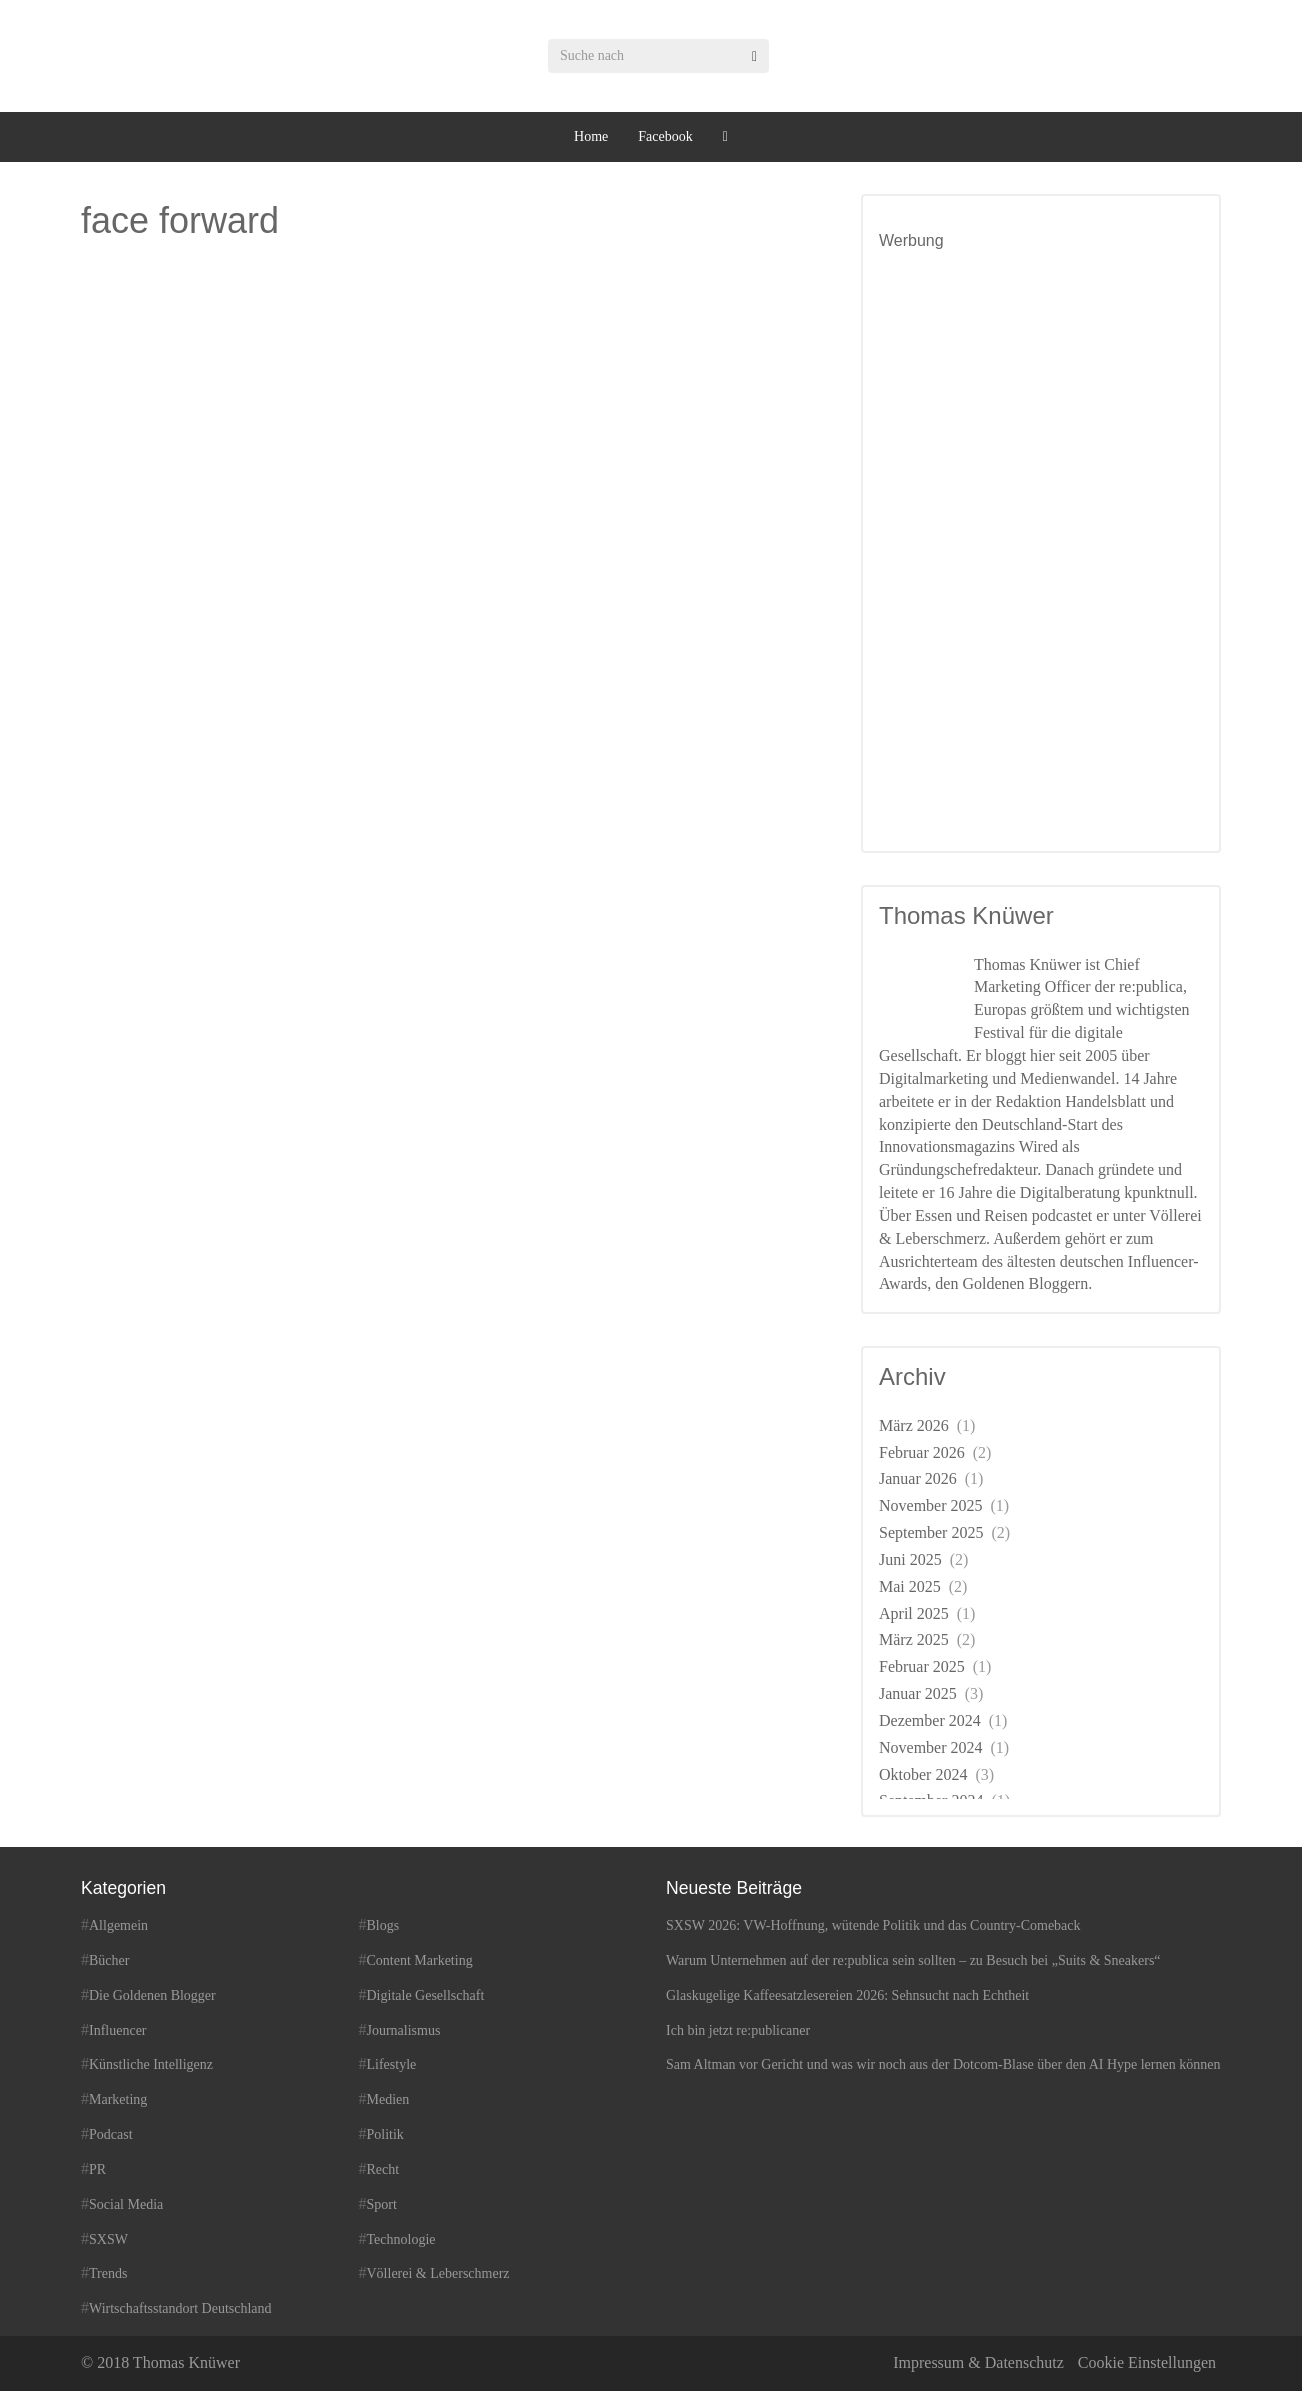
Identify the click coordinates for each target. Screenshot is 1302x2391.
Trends (108, 2273)
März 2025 (914, 1639)
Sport (382, 2204)
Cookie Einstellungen (1147, 2362)
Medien (388, 2099)
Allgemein (118, 1925)
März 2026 (914, 1425)
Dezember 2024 (930, 1720)
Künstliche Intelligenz (151, 2064)
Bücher (109, 1960)
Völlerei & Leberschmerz (438, 2273)
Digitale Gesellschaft (426, 1995)
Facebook (665, 136)
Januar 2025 (918, 1693)
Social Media (126, 2204)
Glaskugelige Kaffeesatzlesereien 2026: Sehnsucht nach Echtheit (847, 1995)
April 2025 (914, 1613)
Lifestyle (392, 2064)
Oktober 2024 (923, 1774)
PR (97, 2169)
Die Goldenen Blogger (152, 1995)
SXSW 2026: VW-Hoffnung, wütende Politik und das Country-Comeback (873, 1925)
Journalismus (404, 2030)
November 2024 (931, 1747)
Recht (383, 2169)
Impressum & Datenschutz (978, 2362)
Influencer (118, 2030)
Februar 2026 (922, 1452)
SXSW (108, 2239)
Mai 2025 (910, 1586)
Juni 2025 (910, 1559)
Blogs (383, 1925)
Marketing (118, 2099)
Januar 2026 (918, 1478)
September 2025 (931, 1532)
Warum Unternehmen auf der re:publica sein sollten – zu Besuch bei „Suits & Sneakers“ (913, 1960)
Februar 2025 (922, 1666)
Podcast (111, 2134)
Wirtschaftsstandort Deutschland (180, 2308)
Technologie (401, 2239)
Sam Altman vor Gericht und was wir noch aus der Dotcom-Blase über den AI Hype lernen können (943, 2064)
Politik (385, 2134)
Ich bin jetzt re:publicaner (738, 2030)
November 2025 (931, 1505)
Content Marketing (420, 1960)
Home (591, 136)
